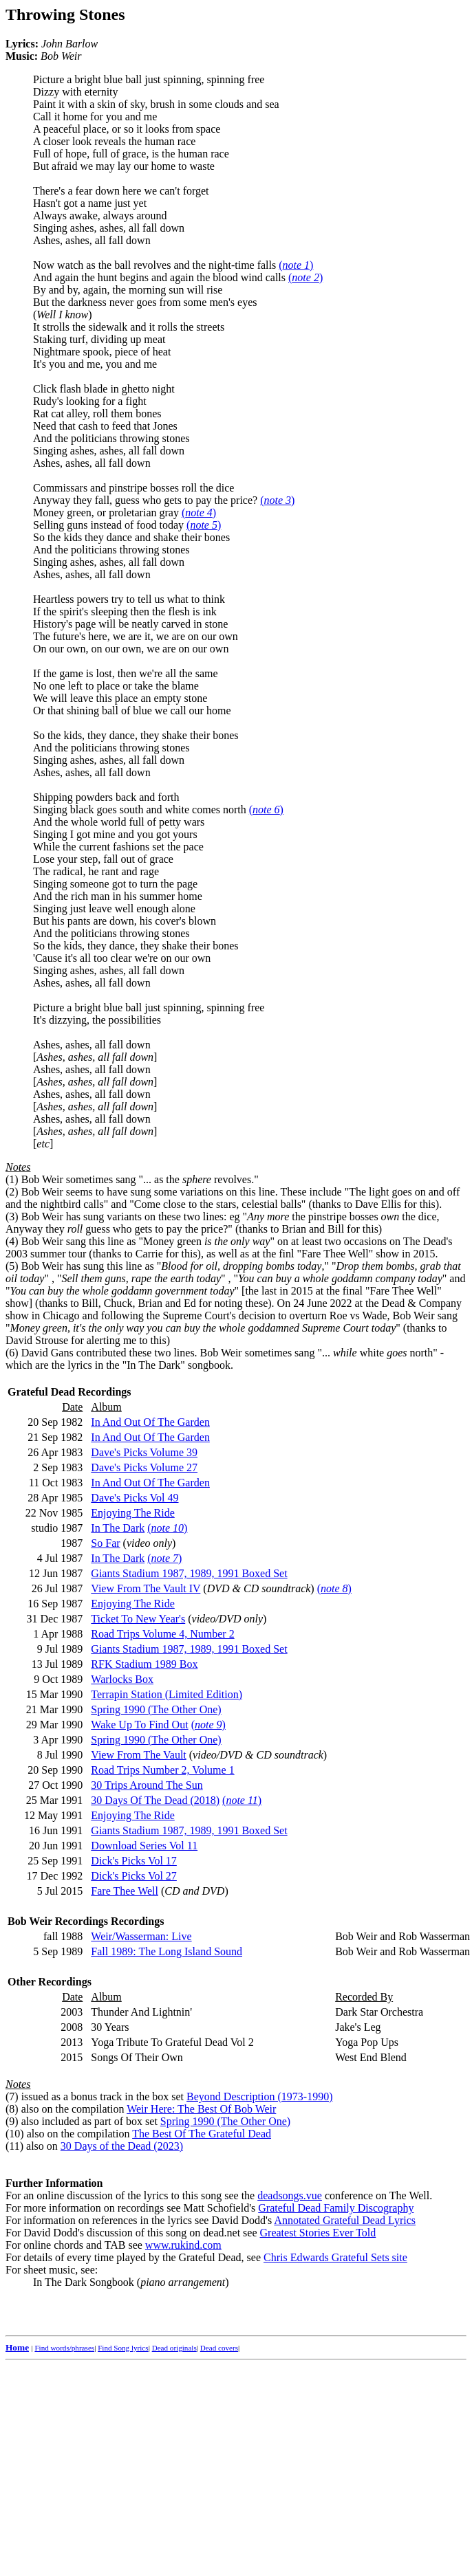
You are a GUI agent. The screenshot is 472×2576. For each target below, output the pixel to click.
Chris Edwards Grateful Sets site (335, 2257)
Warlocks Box (122, 1679)
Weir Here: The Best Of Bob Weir (201, 2109)
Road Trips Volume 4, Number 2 (162, 1634)
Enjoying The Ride (132, 1513)
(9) (12, 2121)
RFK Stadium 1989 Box (144, 1664)
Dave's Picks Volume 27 (144, 1467)
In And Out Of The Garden (150, 1422)
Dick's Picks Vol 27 (134, 1876)
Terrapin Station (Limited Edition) (166, 1694)
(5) (12, 1266)
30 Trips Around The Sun (146, 1785)
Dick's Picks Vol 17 (134, 1861)
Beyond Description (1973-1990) (259, 2096)
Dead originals (174, 2348)
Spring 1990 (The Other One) (156, 1709)
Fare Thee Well (124, 1891)
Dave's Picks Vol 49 (134, 1498)
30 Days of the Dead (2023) (122, 2146)
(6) (12, 1352)
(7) (12, 2096)
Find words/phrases (64, 2348)
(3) (12, 1216)
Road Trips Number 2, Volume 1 (162, 1770)
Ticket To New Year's (138, 1619)
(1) (12, 1179)
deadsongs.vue (289, 2195)
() (296, 265)
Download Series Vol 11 (144, 1845)
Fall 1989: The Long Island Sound (166, 1951)
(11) (14, 2146)
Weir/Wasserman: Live (141, 1936)
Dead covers (219, 2348)
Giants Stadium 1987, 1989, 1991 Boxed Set (189, 1573)
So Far (105, 1543)
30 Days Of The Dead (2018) (155, 1800)
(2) (12, 1192)
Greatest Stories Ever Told (318, 2232)
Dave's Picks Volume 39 (144, 1452)
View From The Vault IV (145, 1588)
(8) (12, 2109)
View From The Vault (138, 1755)
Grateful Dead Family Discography (336, 2208)
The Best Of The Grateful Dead (201, 2133)
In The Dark (117, 1528)
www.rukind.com (183, 2245)
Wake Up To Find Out (139, 1724)
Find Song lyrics (123, 2348)
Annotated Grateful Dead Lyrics (345, 2220)
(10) (15, 2133)
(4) (12, 1241)
